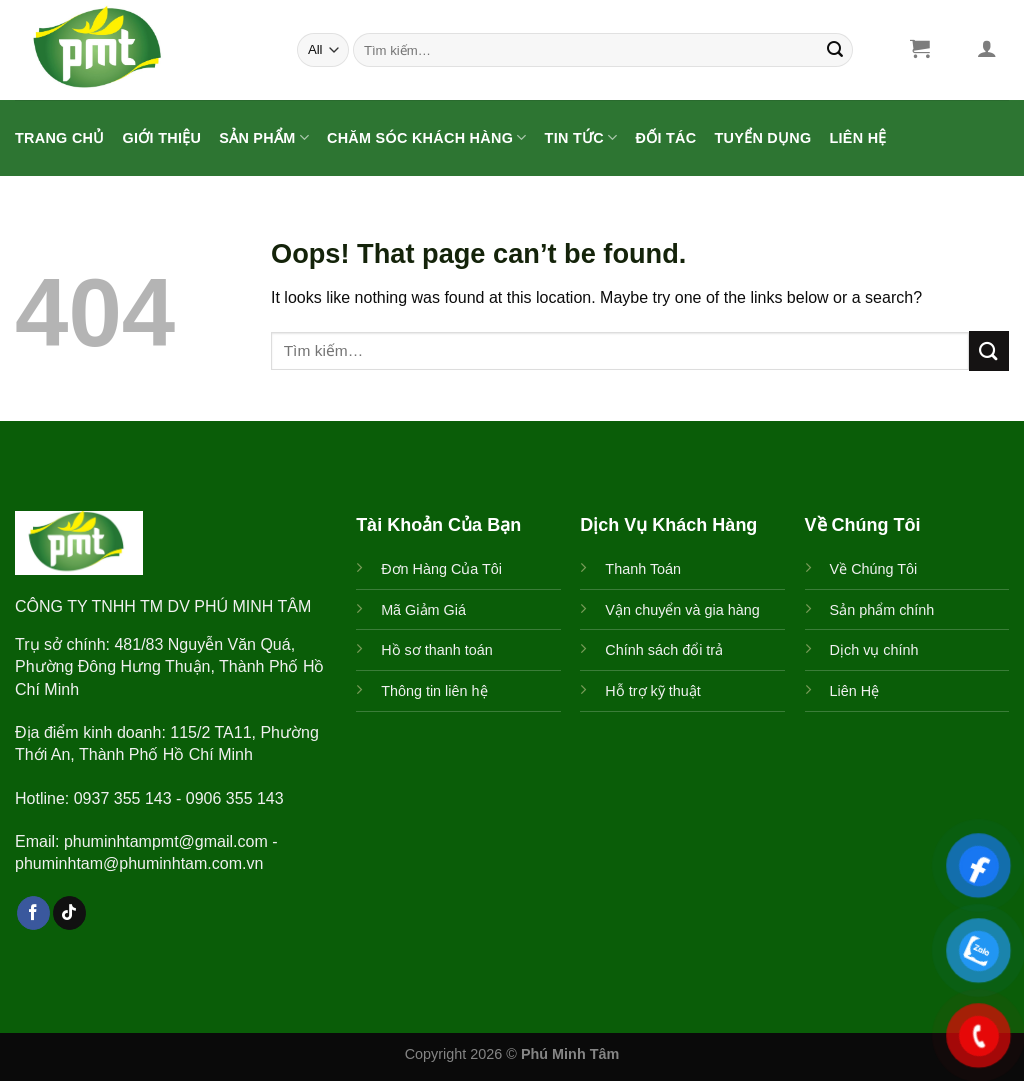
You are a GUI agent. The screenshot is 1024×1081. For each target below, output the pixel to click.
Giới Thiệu (162, 138)
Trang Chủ (60, 138)
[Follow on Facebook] (33, 913)
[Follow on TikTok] (69, 913)
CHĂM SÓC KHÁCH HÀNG (427, 137)
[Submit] (835, 50)
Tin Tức (581, 137)
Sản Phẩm (264, 137)
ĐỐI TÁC (665, 138)
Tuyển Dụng (762, 138)
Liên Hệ (858, 138)
